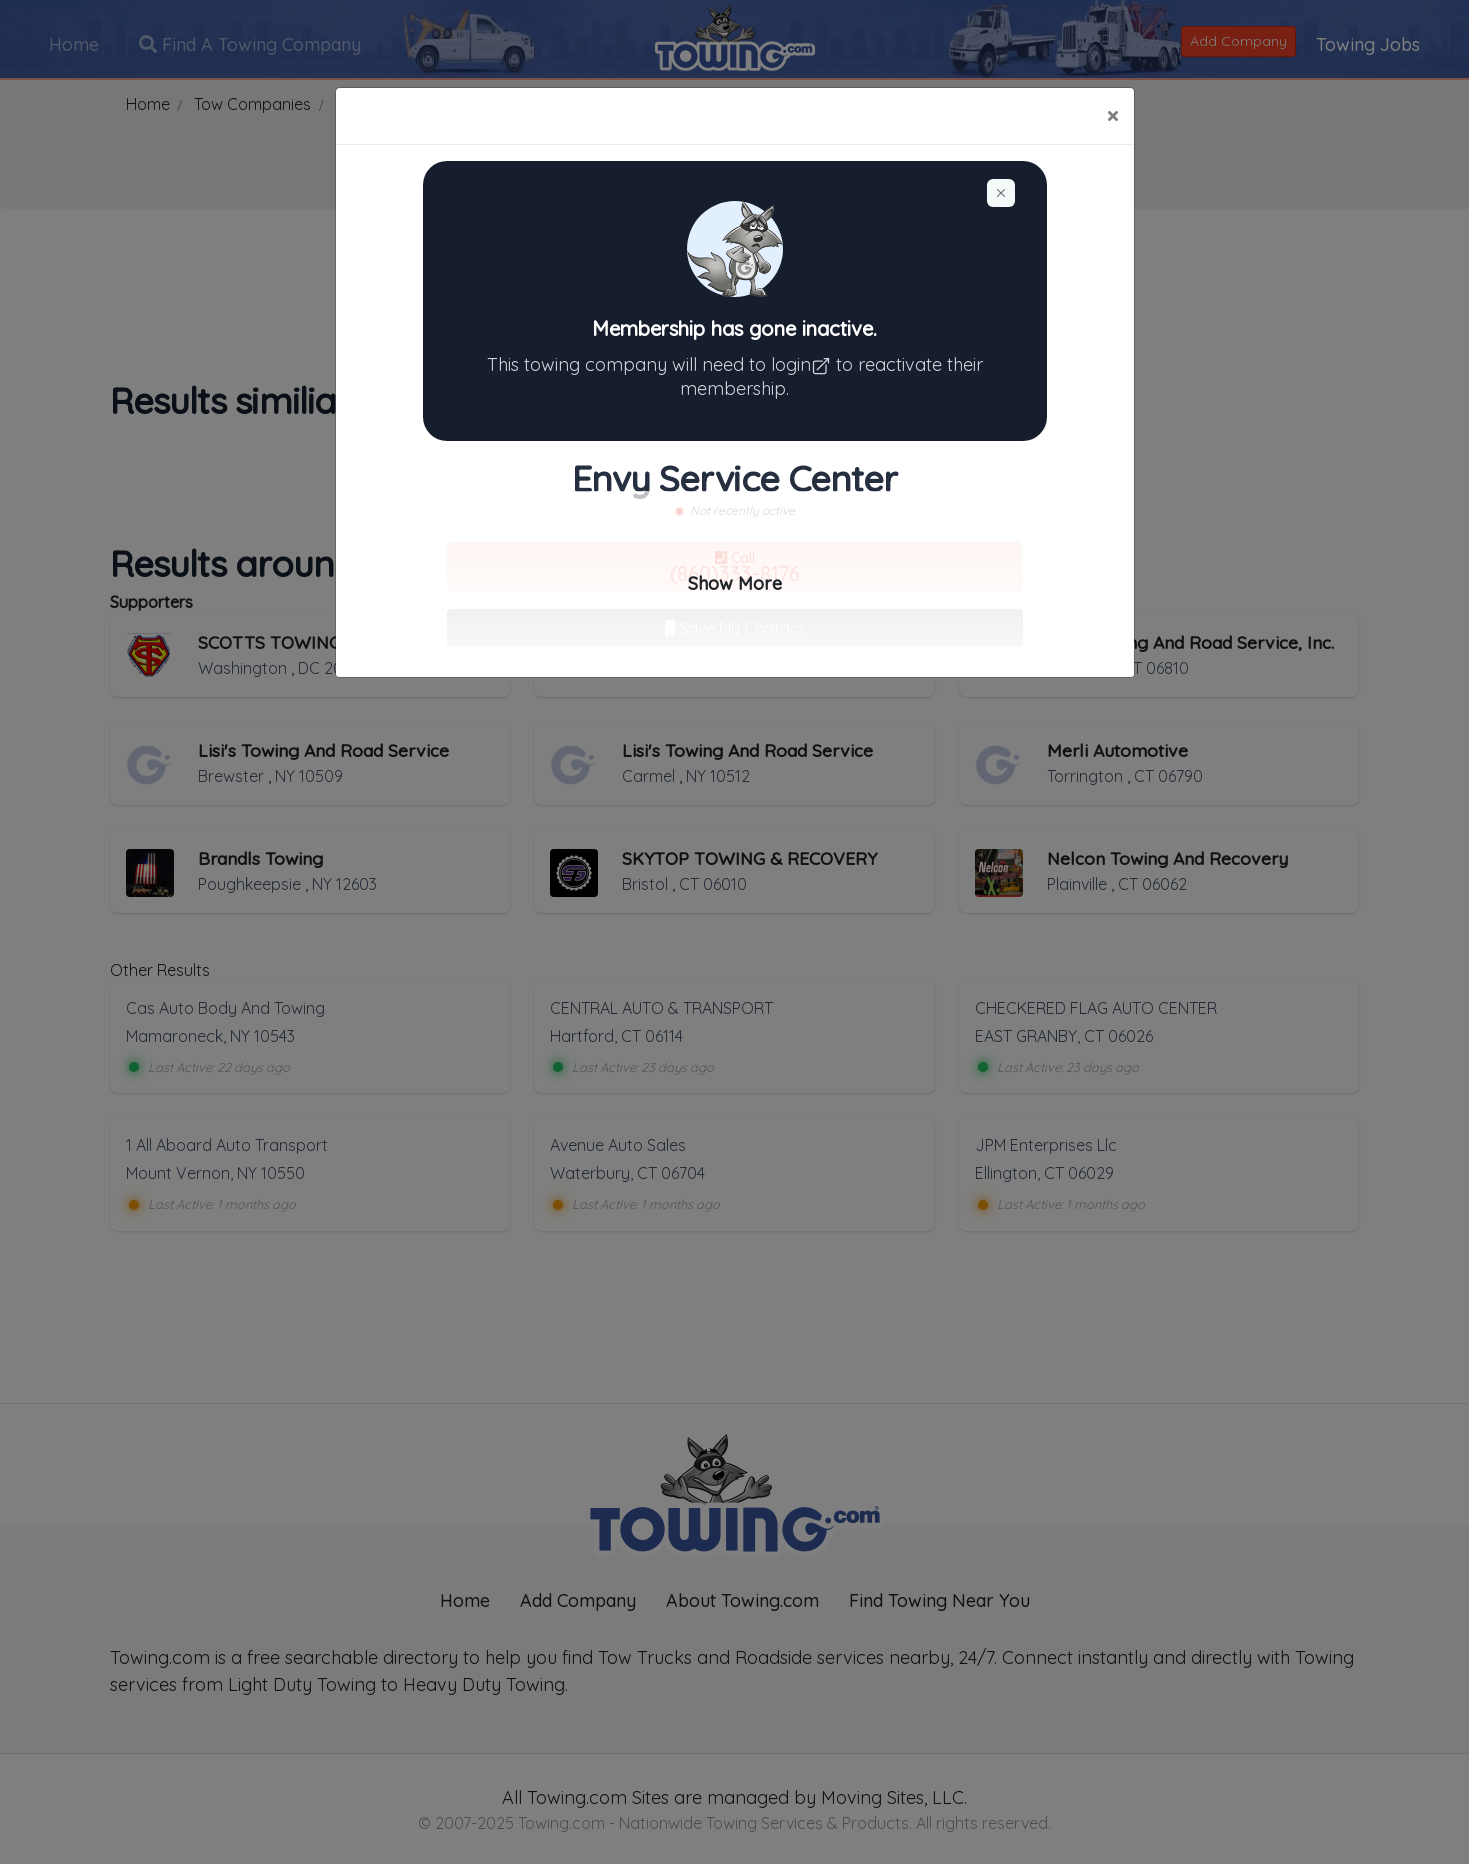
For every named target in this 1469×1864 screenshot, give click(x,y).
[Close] (1112, 116)
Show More (735, 583)
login (803, 364)
